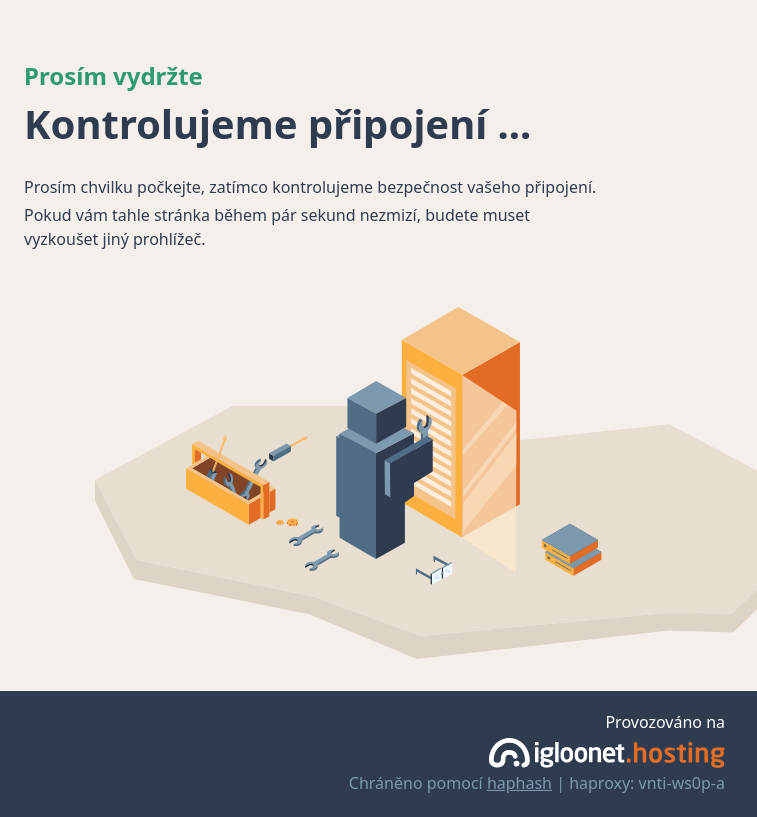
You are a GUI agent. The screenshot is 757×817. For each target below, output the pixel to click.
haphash (519, 783)
